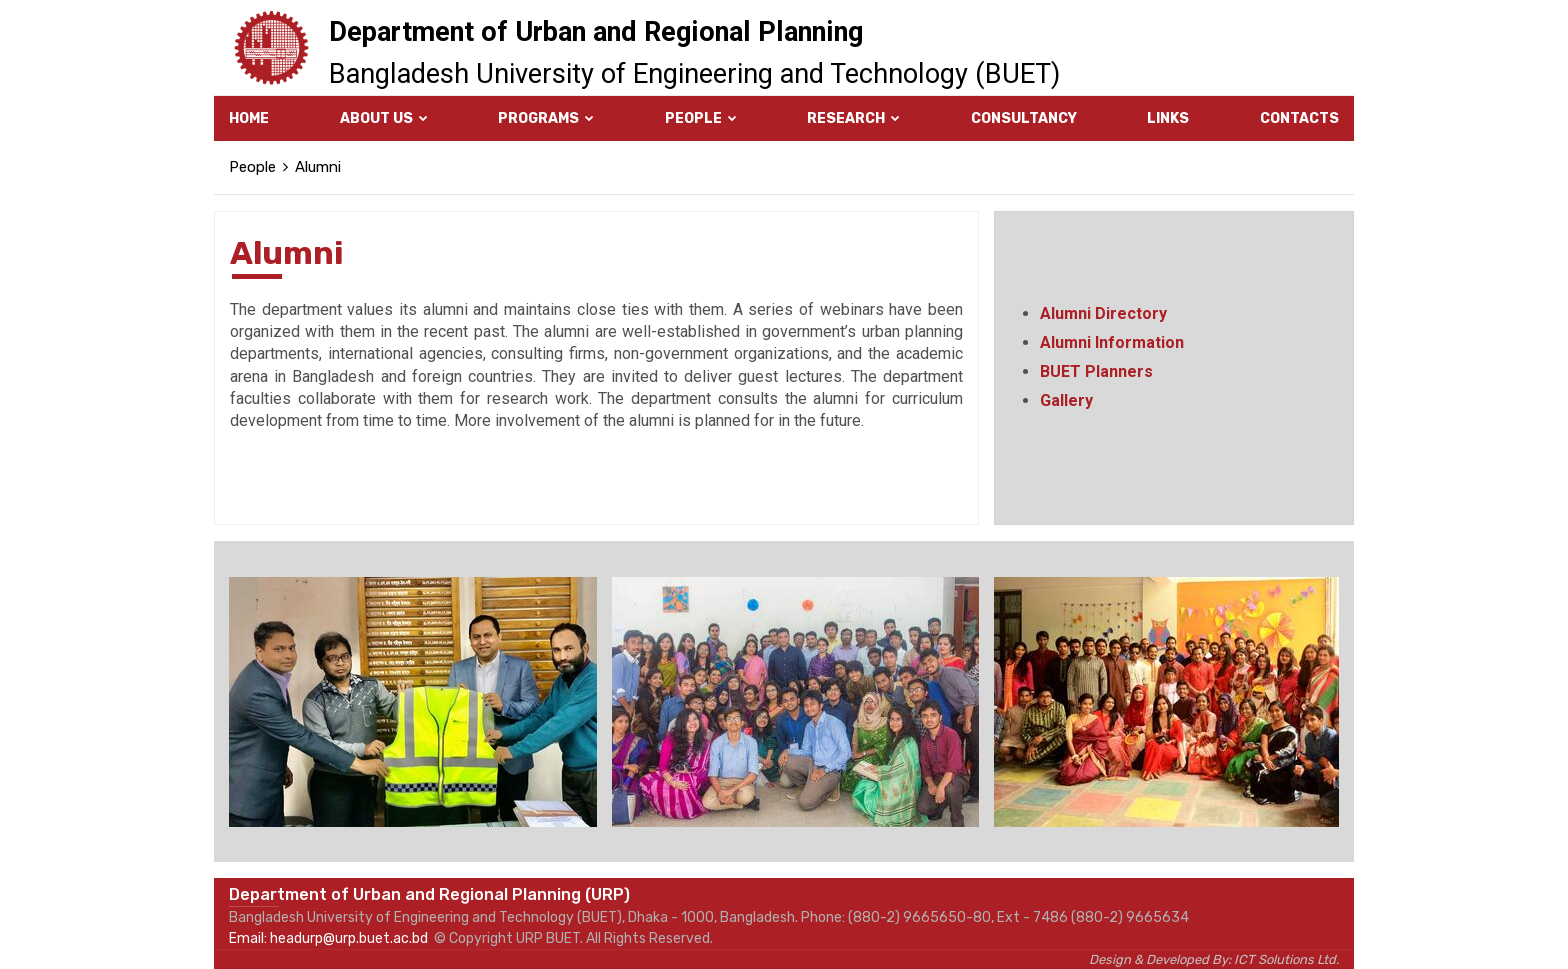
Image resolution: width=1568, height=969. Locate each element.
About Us (384, 118)
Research (853, 118)
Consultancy (1024, 118)
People (701, 118)
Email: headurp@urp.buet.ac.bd (328, 938)
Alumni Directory (1103, 313)
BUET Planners (1096, 371)
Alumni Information (1112, 342)
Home (249, 118)
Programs (546, 118)
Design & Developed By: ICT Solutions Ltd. (1214, 959)
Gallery (1066, 400)
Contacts (1299, 118)
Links (1168, 118)
